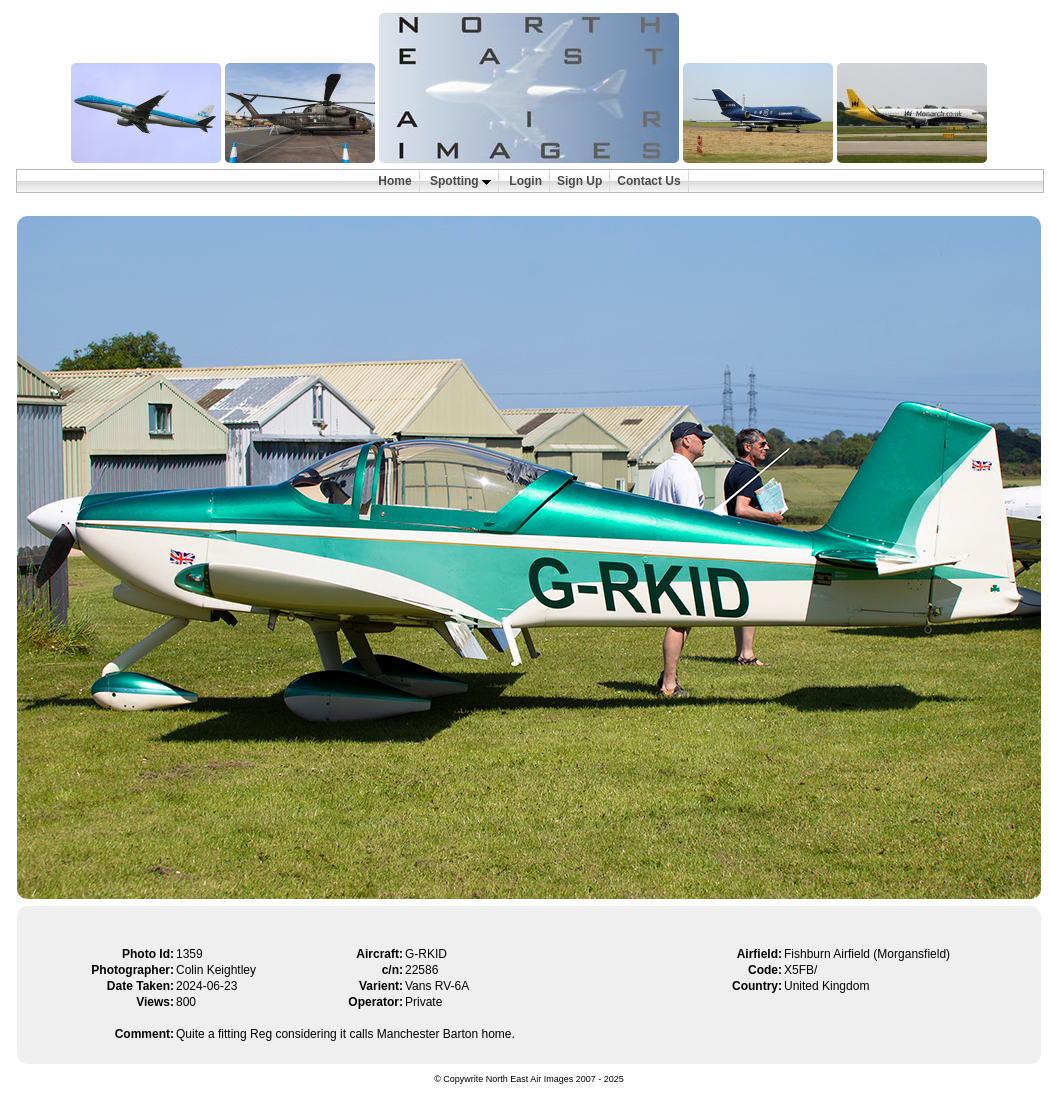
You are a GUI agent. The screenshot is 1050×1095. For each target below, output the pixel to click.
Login (525, 181)
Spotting (460, 181)
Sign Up (579, 181)
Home (394, 181)
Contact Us (648, 181)
